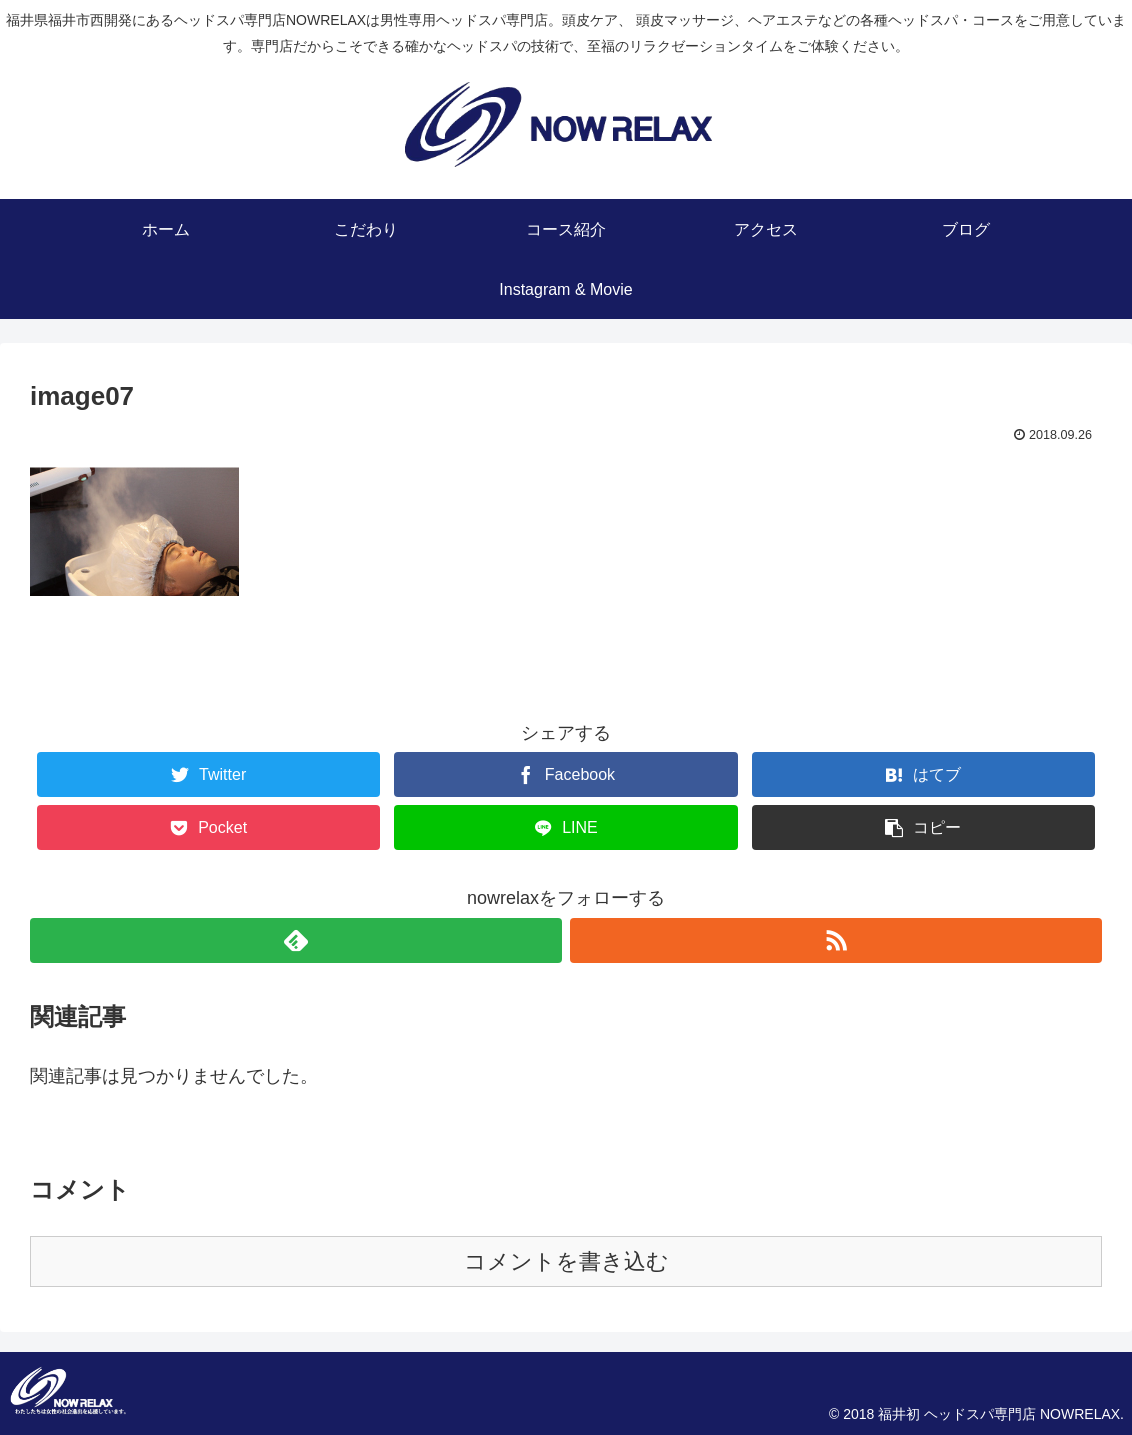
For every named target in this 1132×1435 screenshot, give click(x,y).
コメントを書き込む (566, 1261)
